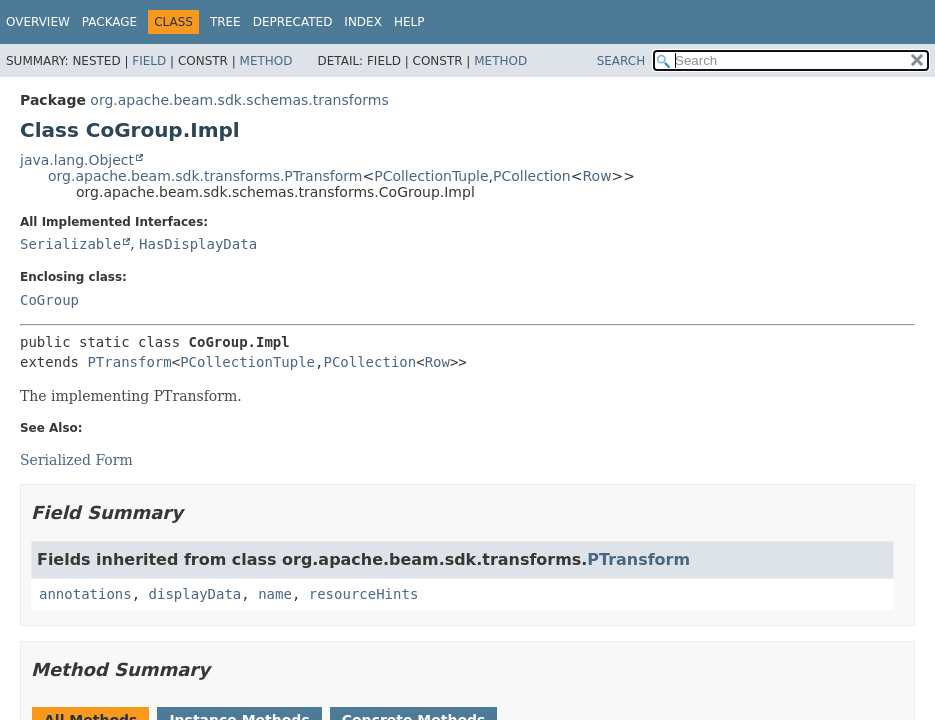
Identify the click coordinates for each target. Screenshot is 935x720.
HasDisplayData (198, 244)
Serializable (70, 244)
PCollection (532, 176)
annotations (85, 594)
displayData (195, 594)
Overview (38, 22)
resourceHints (364, 594)
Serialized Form (76, 460)
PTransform (129, 362)
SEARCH (621, 61)
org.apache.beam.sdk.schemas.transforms (239, 100)
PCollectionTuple (431, 176)
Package (109, 22)
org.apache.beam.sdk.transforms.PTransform (205, 176)
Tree (225, 22)
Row (596, 176)
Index (363, 22)
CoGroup (49, 300)
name (275, 594)
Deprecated (293, 22)
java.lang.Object (77, 160)
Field (149, 61)
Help (409, 22)
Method (266, 61)
